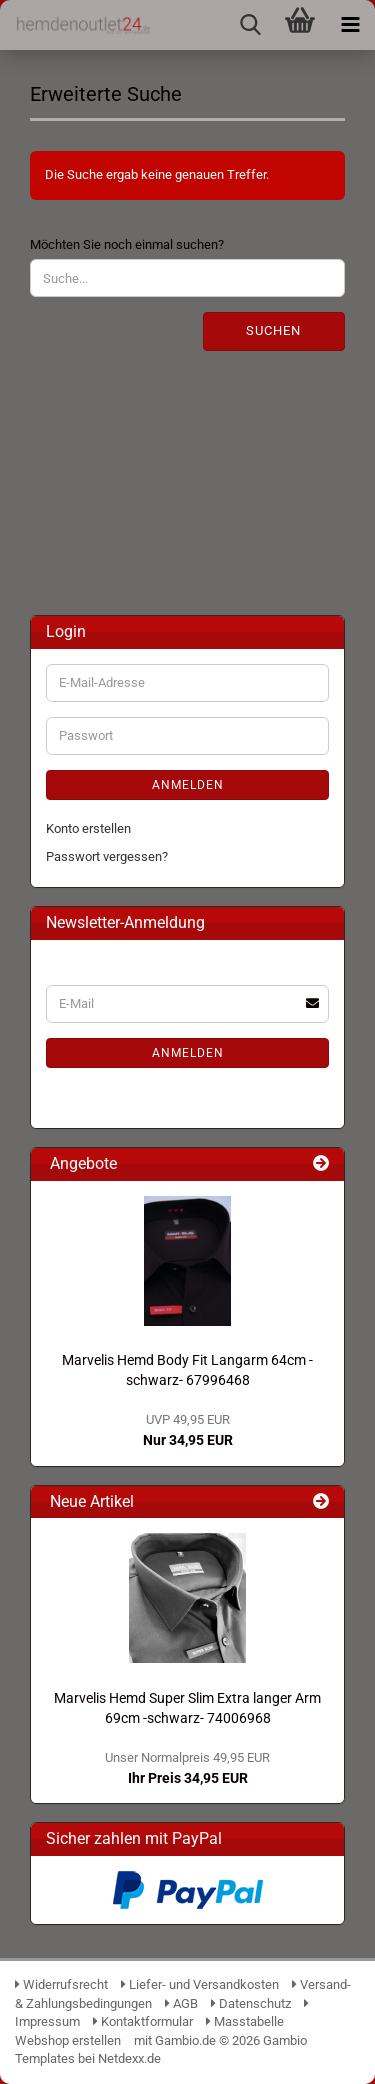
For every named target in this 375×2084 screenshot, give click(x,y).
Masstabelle (245, 2021)
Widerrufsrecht (61, 1984)
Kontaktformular (143, 2021)
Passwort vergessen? (107, 856)
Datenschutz (251, 2003)
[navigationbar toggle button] (350, 25)
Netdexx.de (129, 2058)
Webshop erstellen (68, 2040)
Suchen (273, 330)
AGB (181, 2003)
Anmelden (188, 785)
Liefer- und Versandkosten (200, 1984)
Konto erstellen (88, 828)
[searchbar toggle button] (250, 25)
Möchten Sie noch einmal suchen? (127, 244)
